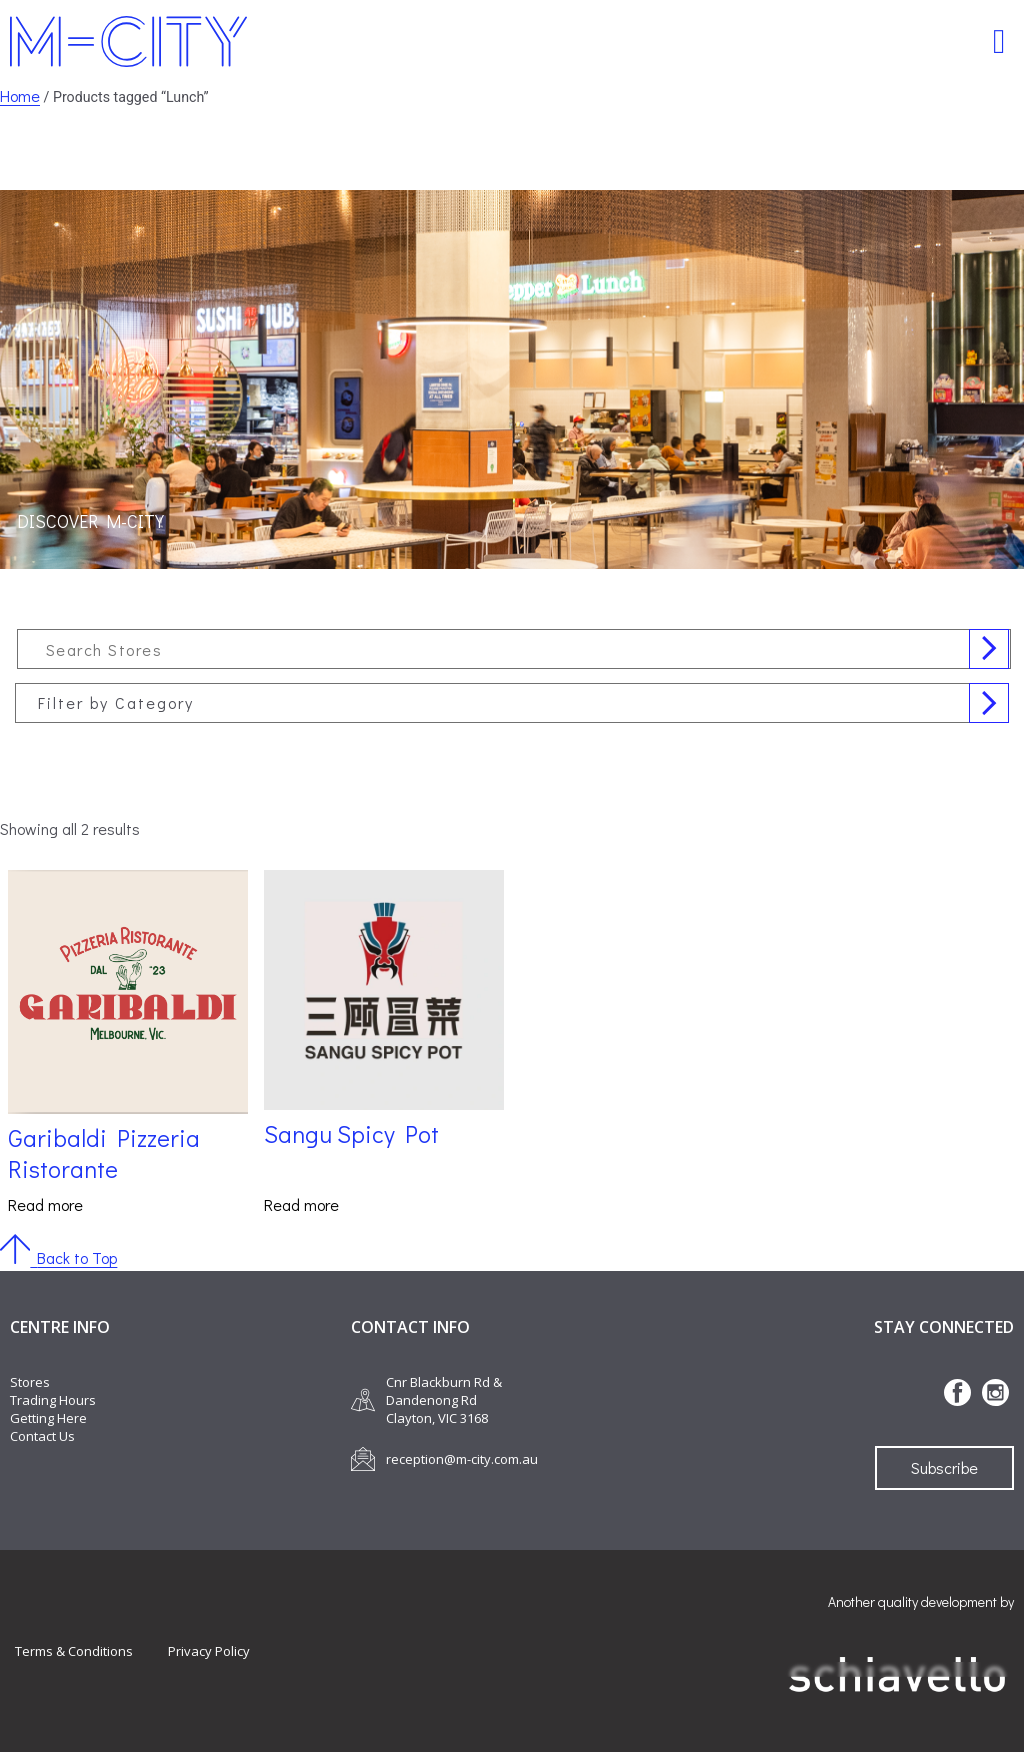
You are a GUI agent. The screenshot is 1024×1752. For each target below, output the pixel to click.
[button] (999, 41)
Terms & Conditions (74, 1651)
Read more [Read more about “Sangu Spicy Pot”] (301, 1204)
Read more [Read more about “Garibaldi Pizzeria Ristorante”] (45, 1204)
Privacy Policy (209, 1651)
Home (20, 95)
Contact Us (42, 1436)
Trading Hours (53, 1400)
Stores (30, 1382)
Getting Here (48, 1418)
